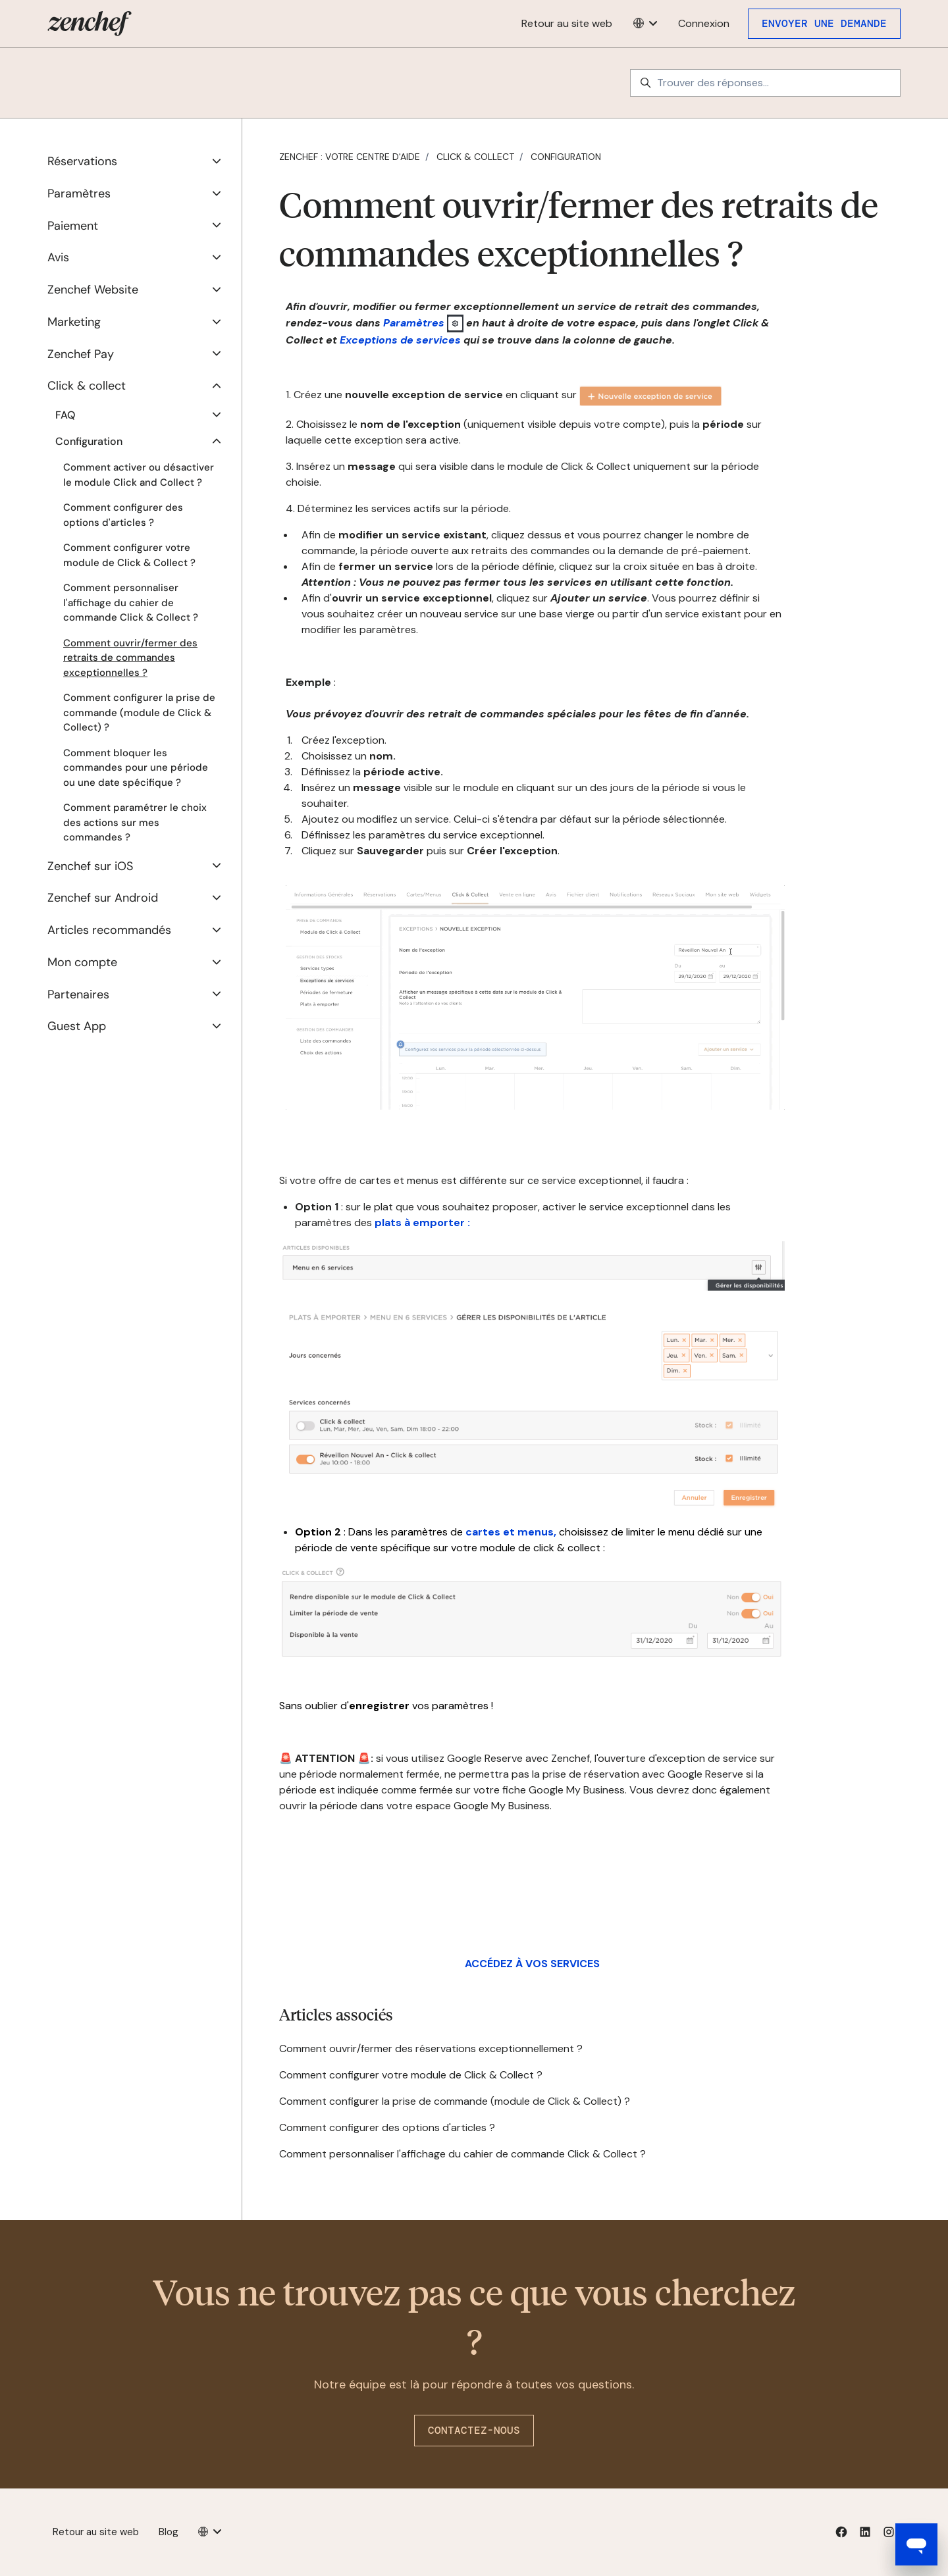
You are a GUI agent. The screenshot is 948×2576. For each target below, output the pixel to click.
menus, (535, 1532)
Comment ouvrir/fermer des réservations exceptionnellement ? (431, 2048)
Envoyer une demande (824, 23)
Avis (58, 257)
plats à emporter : (422, 1222)
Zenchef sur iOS (90, 866)
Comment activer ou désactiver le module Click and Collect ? (138, 475)
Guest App (76, 1026)
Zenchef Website (92, 289)
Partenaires (78, 994)
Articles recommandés (109, 930)
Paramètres (413, 322)
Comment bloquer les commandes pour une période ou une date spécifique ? (135, 767)
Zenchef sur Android (102, 898)
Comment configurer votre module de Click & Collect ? (410, 2075)
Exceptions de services (400, 340)
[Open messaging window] (916, 2544)
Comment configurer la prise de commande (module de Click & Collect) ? (454, 2101)
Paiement (72, 226)
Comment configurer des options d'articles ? (387, 2127)
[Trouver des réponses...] (765, 83)
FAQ (65, 415)
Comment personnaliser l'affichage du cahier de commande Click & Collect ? (462, 2154)
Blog (168, 2531)
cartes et (490, 1532)
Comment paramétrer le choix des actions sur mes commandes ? (135, 822)
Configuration (566, 157)
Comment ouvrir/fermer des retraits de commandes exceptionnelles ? (130, 657)
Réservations (82, 161)
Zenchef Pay (80, 354)
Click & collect (475, 157)
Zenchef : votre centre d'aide (349, 157)
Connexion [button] (703, 23)
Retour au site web (566, 23)
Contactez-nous (474, 2430)
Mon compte (82, 962)
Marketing (74, 322)
